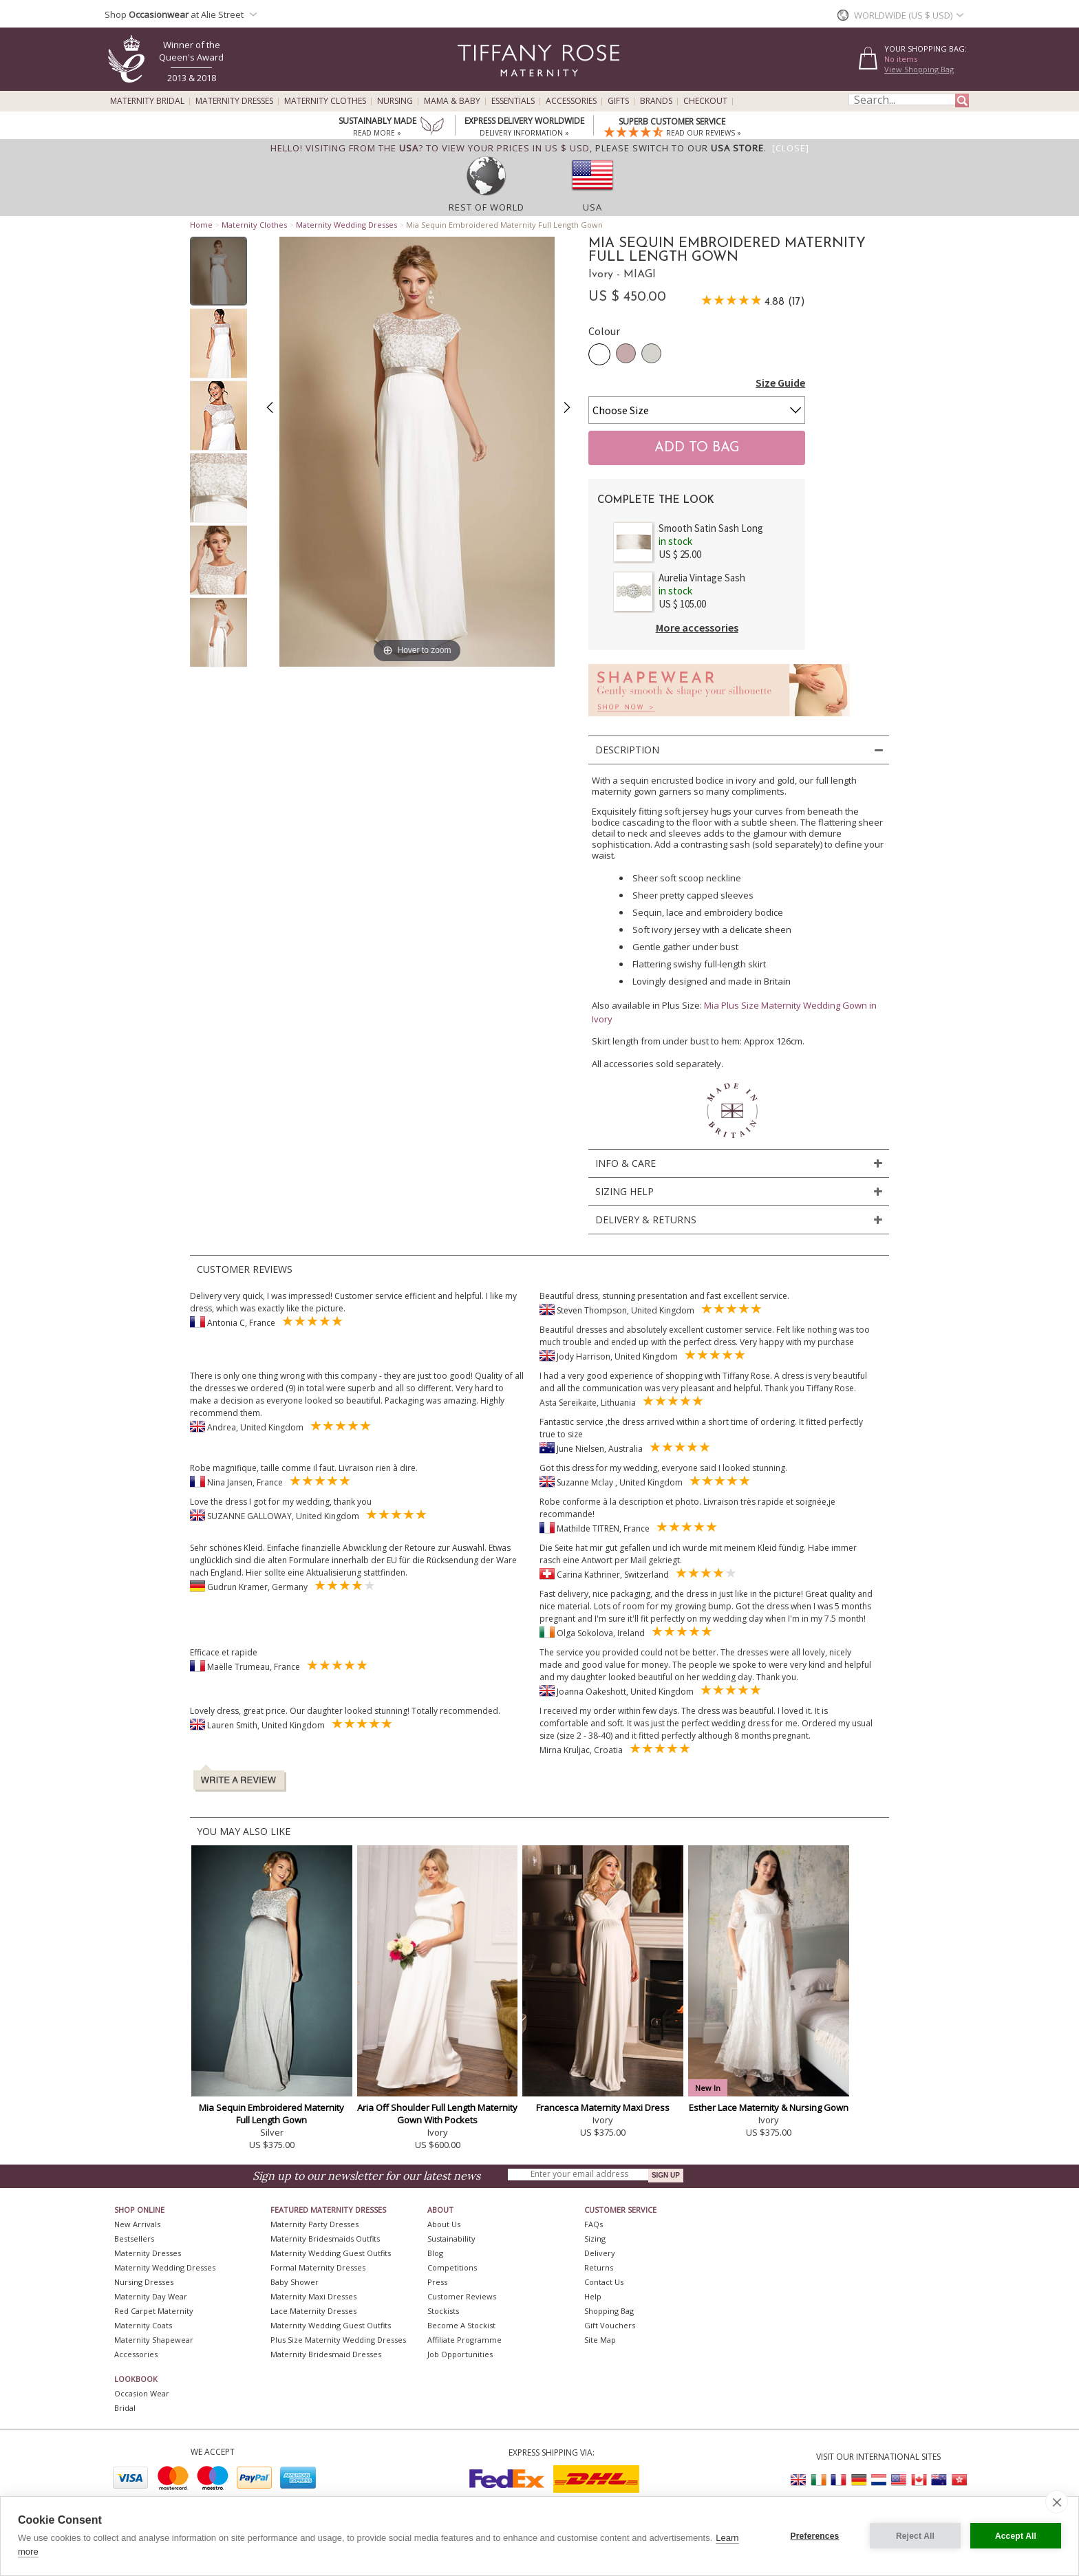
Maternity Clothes (325, 101)
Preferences (815, 2536)
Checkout (705, 101)
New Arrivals (137, 2224)
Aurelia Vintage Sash (702, 577)
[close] (1056, 2501)
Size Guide (780, 382)
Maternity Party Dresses (314, 2224)
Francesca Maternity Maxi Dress (603, 2107)
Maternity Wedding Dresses (346, 224)
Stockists (443, 2311)
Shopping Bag (609, 2311)
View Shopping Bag (919, 69)
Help (592, 2296)
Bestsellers (134, 2238)
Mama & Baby (452, 101)
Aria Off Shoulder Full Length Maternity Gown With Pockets (437, 2113)
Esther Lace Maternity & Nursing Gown (768, 2107)
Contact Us (603, 2282)
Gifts (618, 101)
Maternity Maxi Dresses (313, 2296)
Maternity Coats (143, 2325)
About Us (443, 2224)
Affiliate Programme (464, 2339)
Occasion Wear (141, 2393)
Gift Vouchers (609, 2325)
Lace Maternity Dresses (313, 2311)
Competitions (452, 2267)
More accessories (697, 627)
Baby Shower (294, 2282)
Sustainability (451, 2238)
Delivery (599, 2253)
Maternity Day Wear (150, 2296)
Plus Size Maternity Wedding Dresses (338, 2339)
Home (201, 224)
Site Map (600, 2339)
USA (592, 207)
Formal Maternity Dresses (317, 2267)
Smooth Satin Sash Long (711, 528)
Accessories (571, 101)
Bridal (125, 2408)
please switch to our (679, 148)
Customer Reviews (461, 2296)
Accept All (1015, 2536)
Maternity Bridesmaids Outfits (325, 2238)
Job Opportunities (460, 2354)
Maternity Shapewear (153, 2339)
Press (437, 2282)
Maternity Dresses (234, 101)
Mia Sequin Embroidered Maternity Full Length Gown (271, 2113)
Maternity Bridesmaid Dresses (325, 2354)
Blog (435, 2253)
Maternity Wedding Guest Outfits (330, 2253)
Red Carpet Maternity (153, 2311)
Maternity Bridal (147, 101)
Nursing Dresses (143, 2282)
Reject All (915, 2536)
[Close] (790, 148)
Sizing (595, 2238)
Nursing (395, 101)
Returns (598, 2267)
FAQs (593, 2224)
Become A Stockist (461, 2325)
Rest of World (486, 207)
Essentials (513, 101)
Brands (656, 101)
